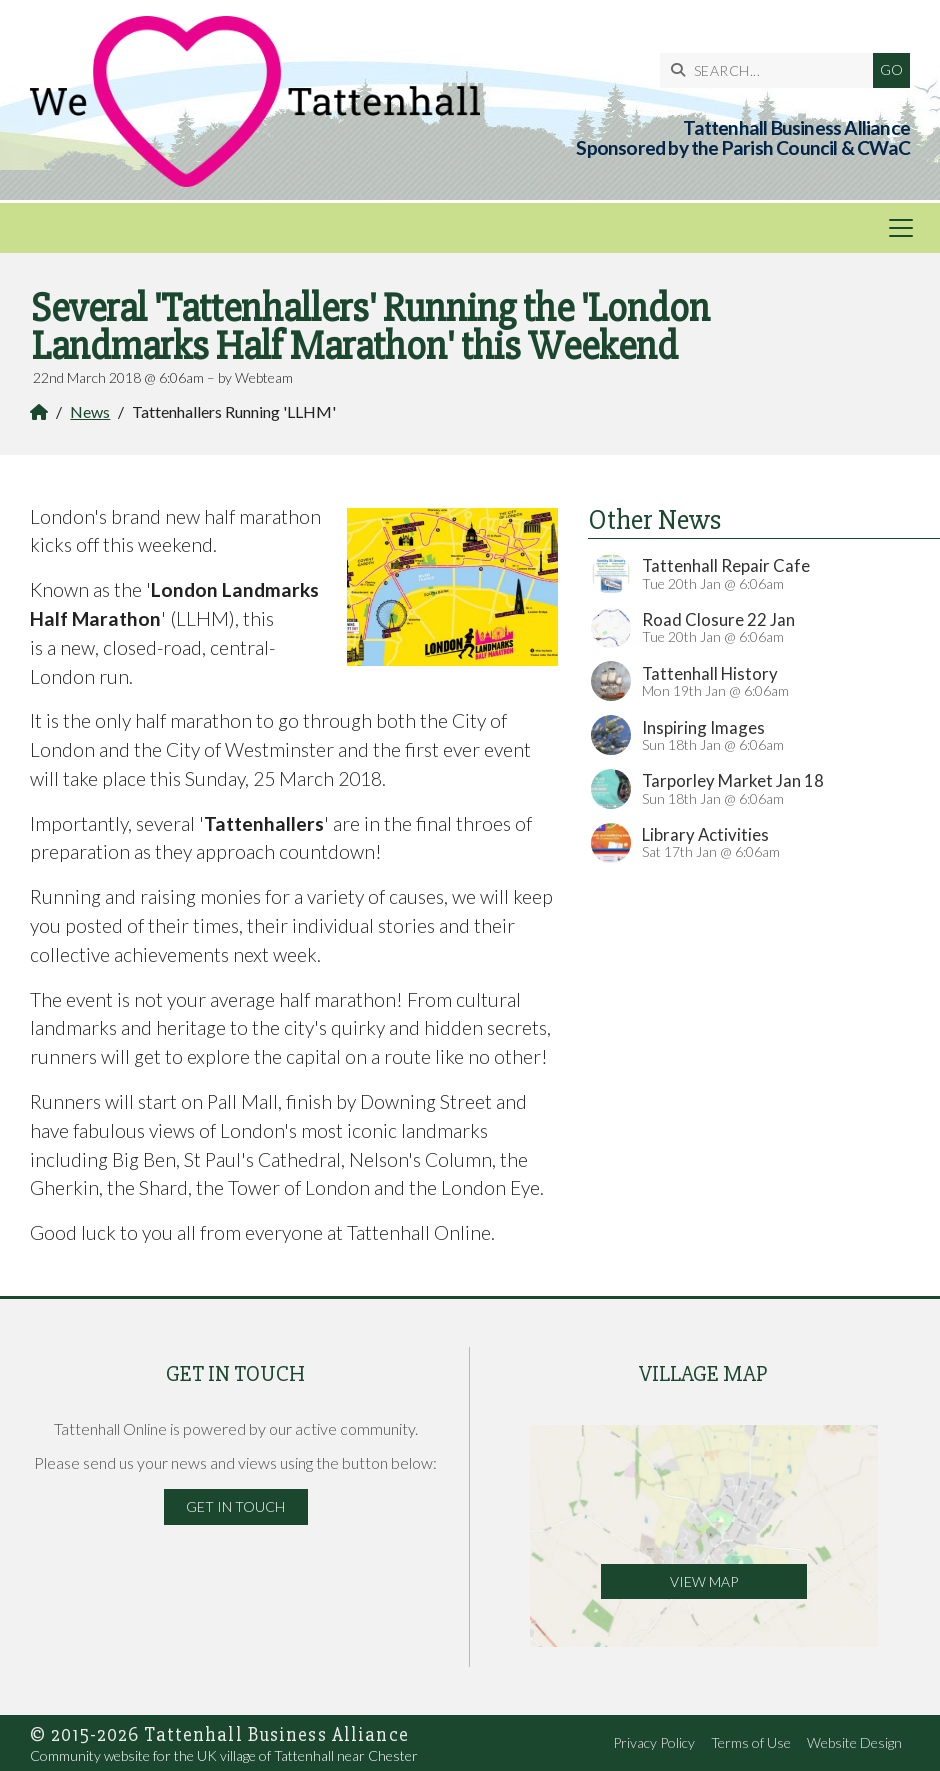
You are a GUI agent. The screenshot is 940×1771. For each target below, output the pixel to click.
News (90, 411)
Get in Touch (235, 1506)
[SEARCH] (771, 70)
